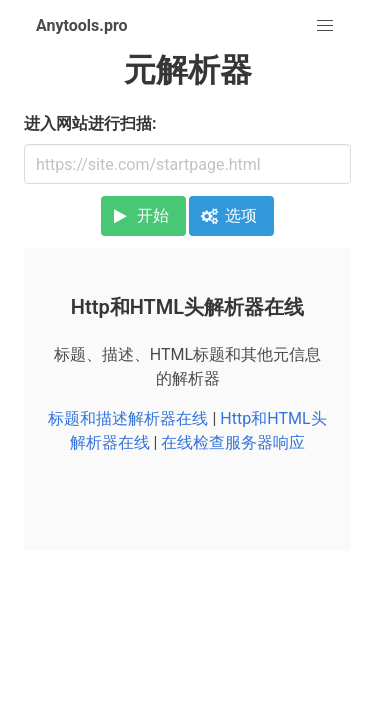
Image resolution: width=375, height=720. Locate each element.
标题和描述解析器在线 (128, 418)
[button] (325, 26)
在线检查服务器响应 (233, 442)
